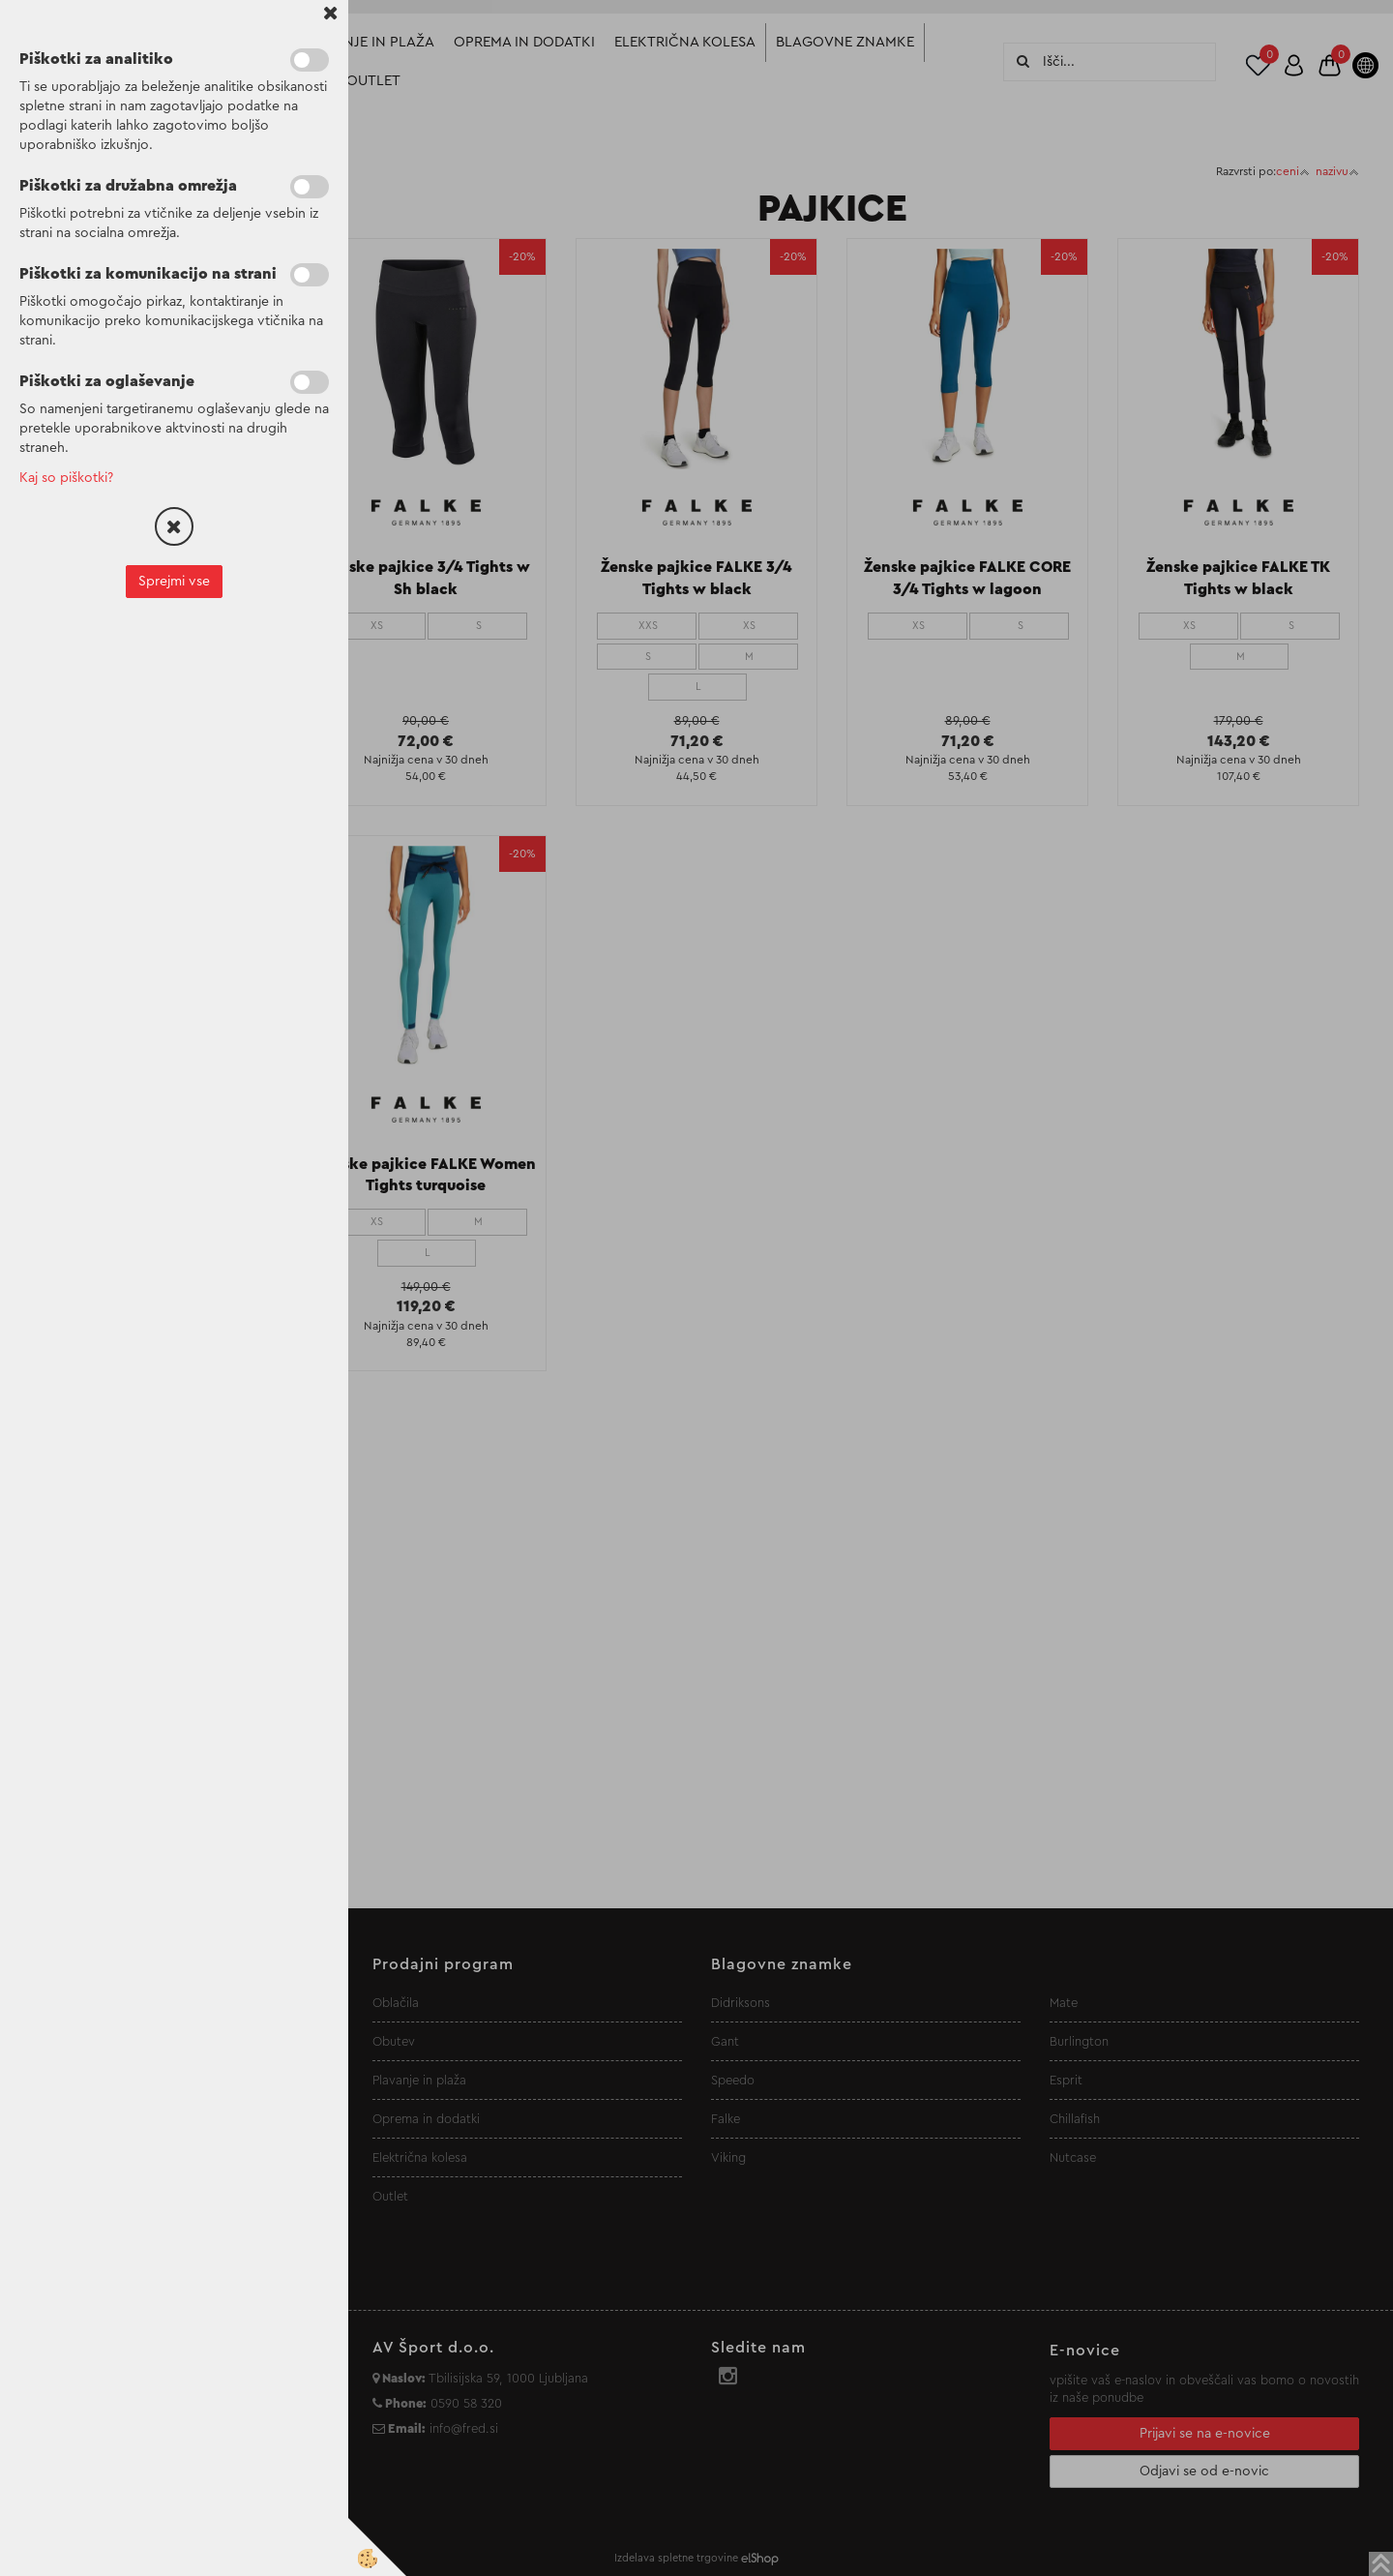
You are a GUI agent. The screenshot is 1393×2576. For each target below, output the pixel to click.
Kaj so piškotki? (66, 478)
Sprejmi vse (174, 581)
